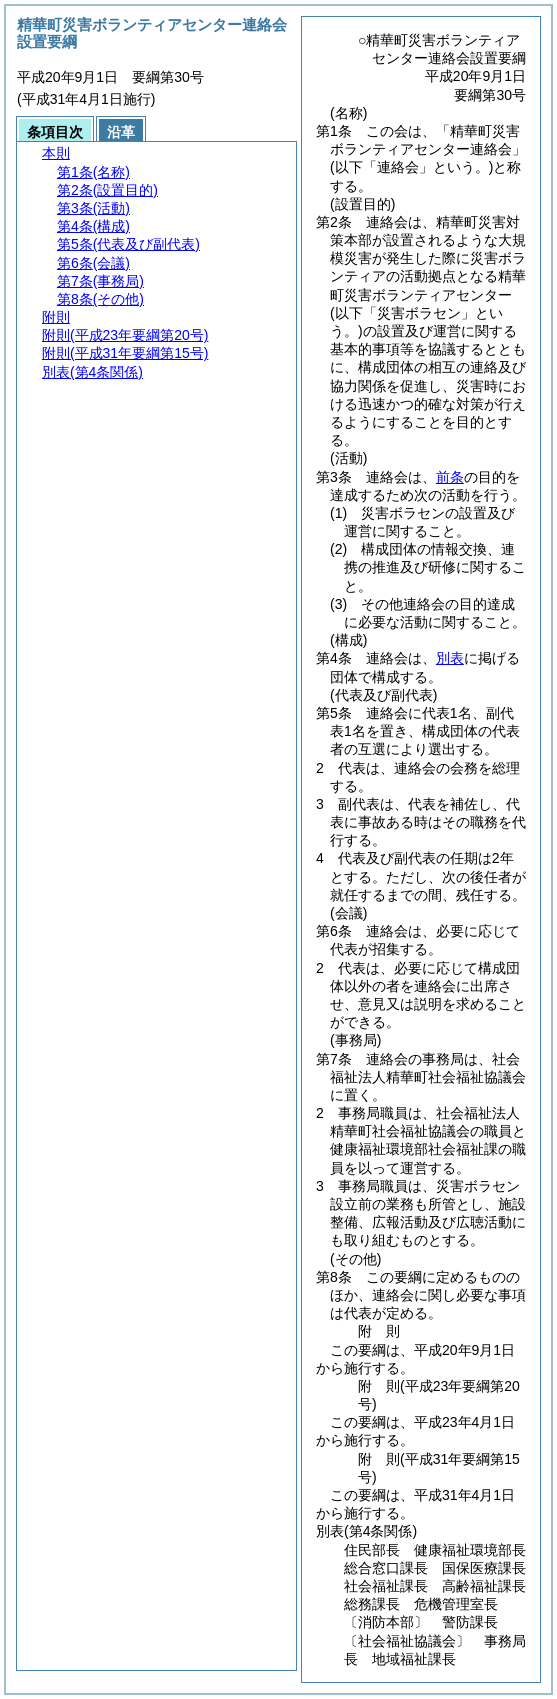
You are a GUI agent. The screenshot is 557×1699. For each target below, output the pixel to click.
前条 (450, 477)
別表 (450, 658)
